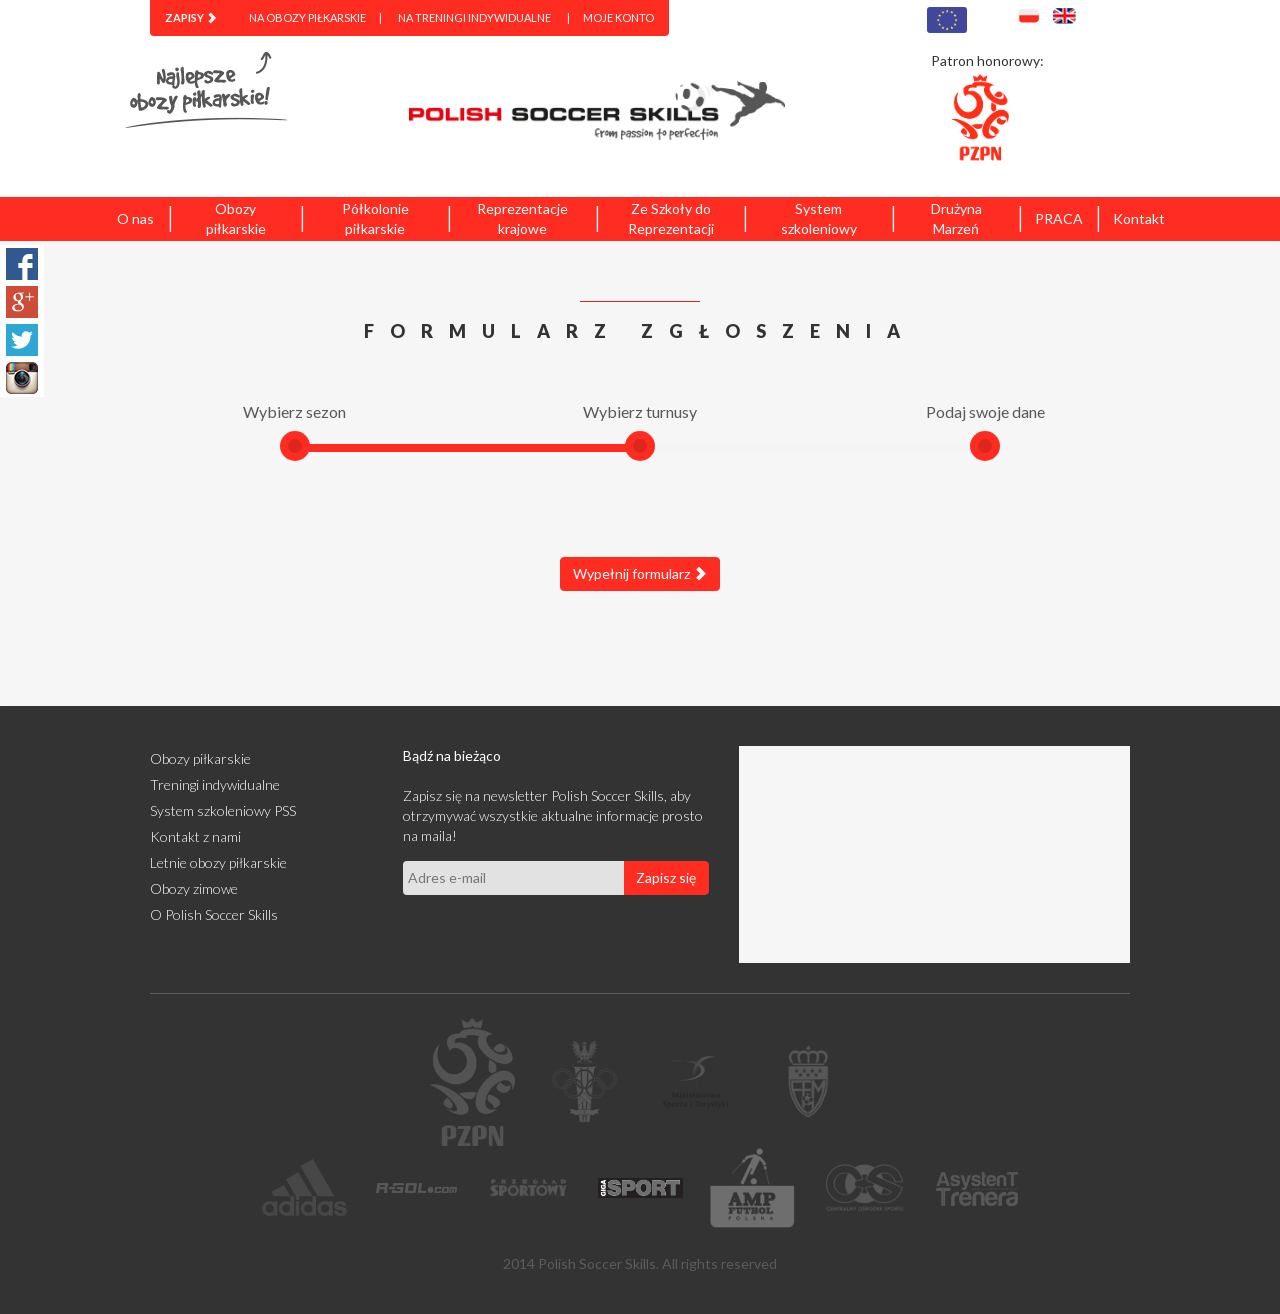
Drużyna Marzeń (956, 218)
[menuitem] (191, 18)
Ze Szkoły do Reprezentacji (671, 218)
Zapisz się (666, 877)
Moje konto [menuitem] (618, 17)
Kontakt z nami (195, 836)
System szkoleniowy (819, 218)
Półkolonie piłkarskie (375, 218)
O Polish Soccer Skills (214, 914)
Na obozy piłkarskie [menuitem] (307, 17)
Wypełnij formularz (640, 573)
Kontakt (1139, 218)
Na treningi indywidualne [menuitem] (474, 17)
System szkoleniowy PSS (223, 810)
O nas (135, 218)
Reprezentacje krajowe (522, 218)
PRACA (1059, 218)
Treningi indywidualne (215, 784)
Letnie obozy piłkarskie (218, 862)
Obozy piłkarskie (236, 218)
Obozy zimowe (194, 888)
